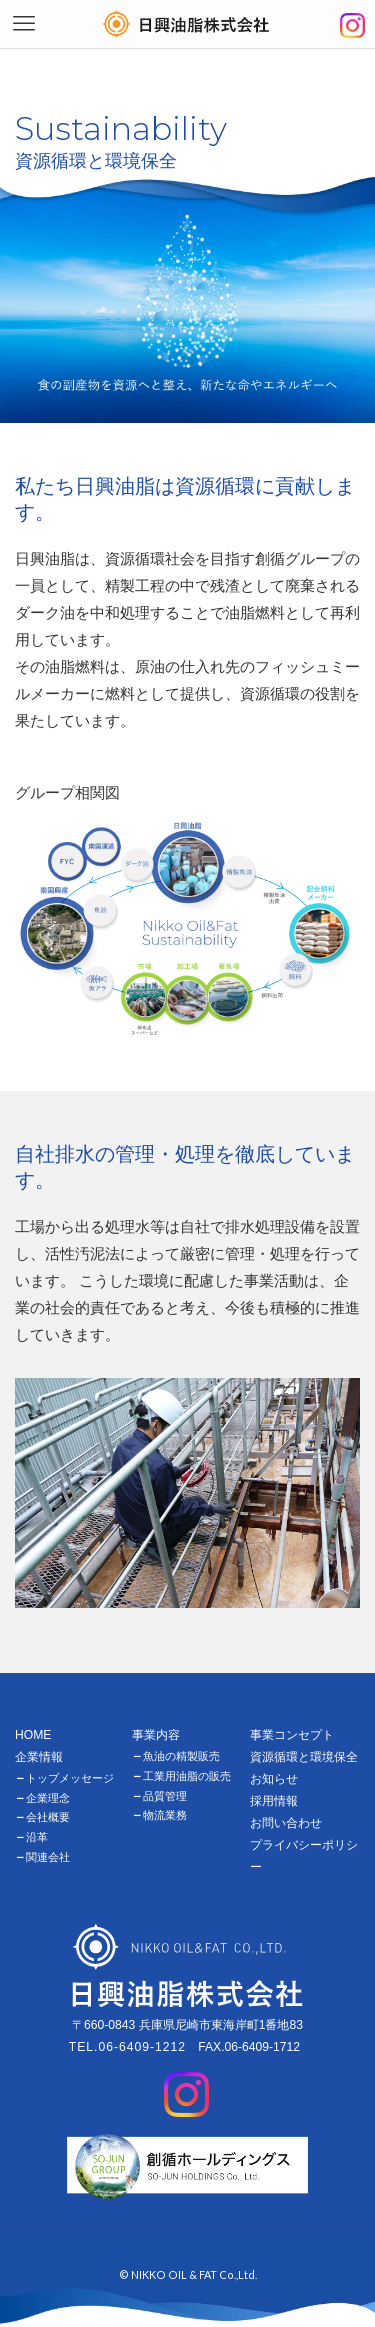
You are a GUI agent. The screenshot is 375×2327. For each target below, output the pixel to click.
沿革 (37, 1837)
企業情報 (39, 1757)
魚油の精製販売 (181, 1756)
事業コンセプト (292, 1735)
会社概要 (48, 1817)
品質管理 (165, 1796)
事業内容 (156, 1735)
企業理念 (48, 1798)
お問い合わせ (286, 1823)
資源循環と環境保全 (304, 1757)
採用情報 (274, 1801)
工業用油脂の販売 (187, 1776)
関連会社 (48, 1857)
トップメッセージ (70, 1778)
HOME (33, 1735)
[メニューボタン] (24, 24)
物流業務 (165, 1815)
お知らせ (274, 1779)
